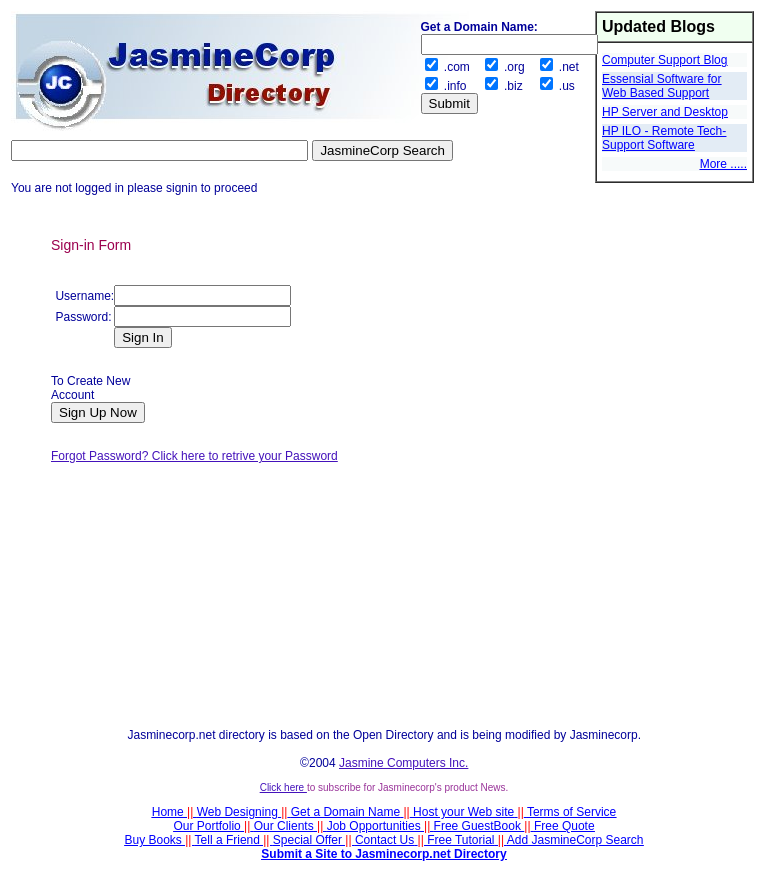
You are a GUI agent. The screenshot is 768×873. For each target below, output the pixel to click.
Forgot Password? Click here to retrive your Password (194, 456)
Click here (283, 787)
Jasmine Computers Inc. (403, 763)
